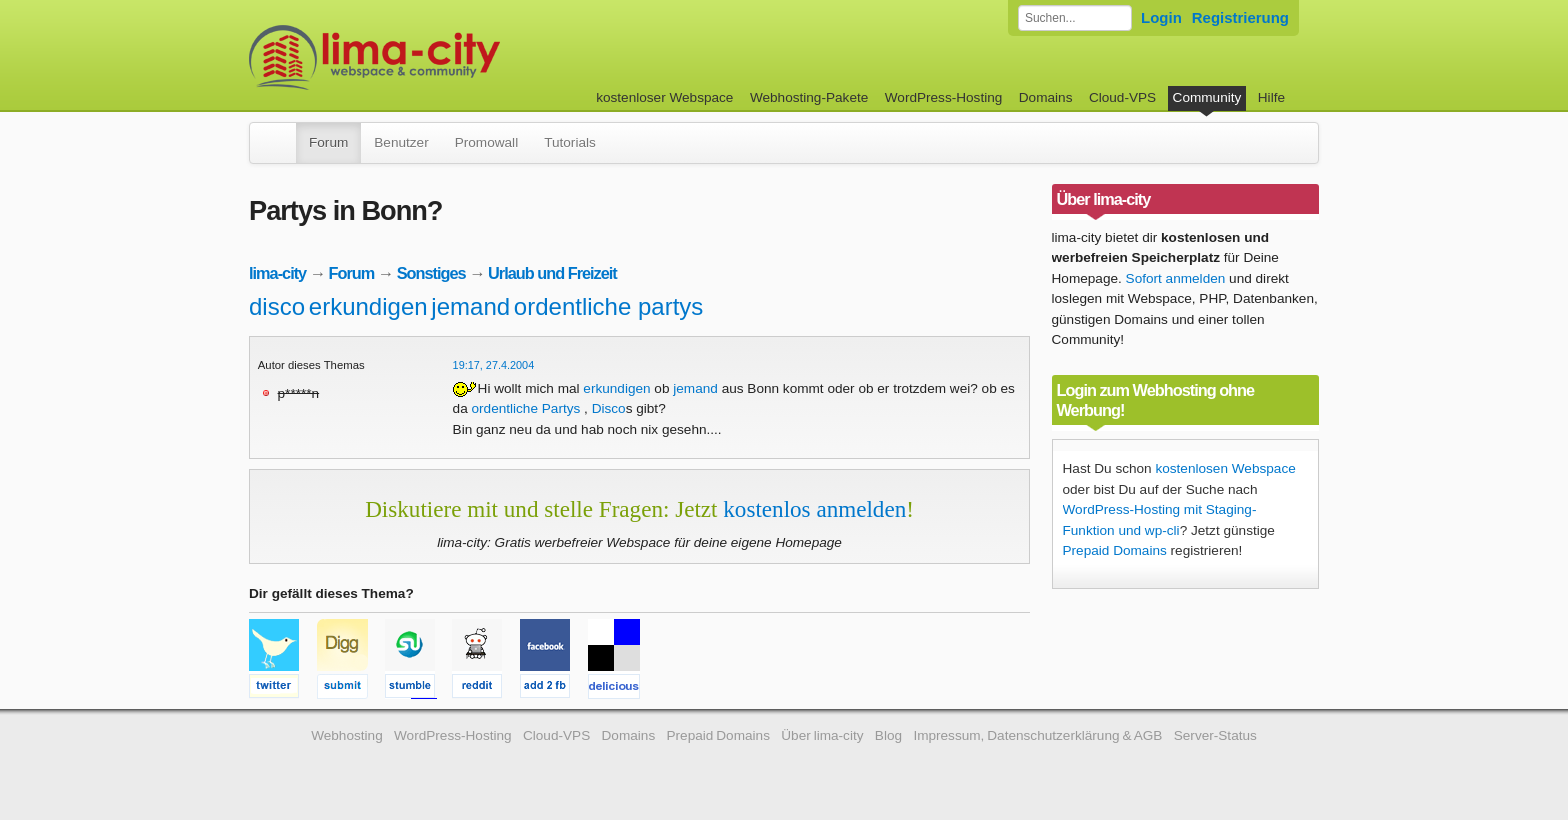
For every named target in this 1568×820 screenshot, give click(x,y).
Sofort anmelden (1176, 278)
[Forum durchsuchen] (1075, 18)
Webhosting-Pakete (809, 97)
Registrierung (1240, 17)
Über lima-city (822, 735)
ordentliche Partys (525, 408)
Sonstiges (431, 273)
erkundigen (368, 306)
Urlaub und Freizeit (552, 273)
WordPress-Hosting (944, 97)
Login (1161, 17)
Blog (888, 735)
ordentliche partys (608, 306)
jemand (470, 306)
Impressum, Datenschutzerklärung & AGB (1037, 735)
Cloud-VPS (1122, 97)
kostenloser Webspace (664, 97)
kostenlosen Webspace (1225, 468)
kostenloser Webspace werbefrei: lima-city (449, 57)
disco (277, 306)
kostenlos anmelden (814, 509)
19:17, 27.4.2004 (494, 365)
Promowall (486, 142)
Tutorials (570, 142)
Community (1207, 97)
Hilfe (1271, 97)
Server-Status (1215, 735)
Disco (609, 408)
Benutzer (401, 142)
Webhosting (347, 735)
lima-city (277, 273)
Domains (1046, 97)
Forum (328, 142)
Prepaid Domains (1115, 550)
